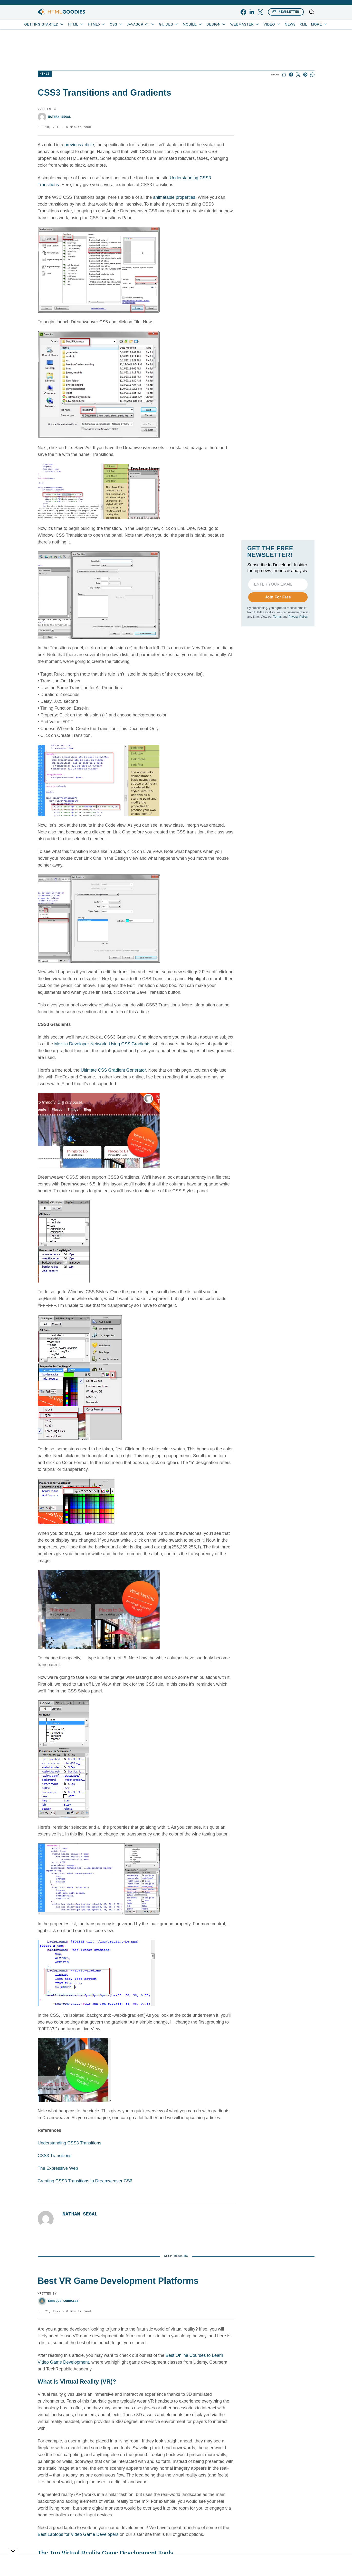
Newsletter (285, 12)
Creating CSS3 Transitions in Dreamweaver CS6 (85, 2180)
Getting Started (57, 24)
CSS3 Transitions (55, 2155)
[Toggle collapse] (13, 2551)
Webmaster (258, 24)
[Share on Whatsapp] (312, 74)
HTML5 (110, 24)
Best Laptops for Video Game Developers (78, 2534)
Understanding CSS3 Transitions (69, 2143)
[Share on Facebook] (291, 74)
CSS (129, 24)
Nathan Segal (54, 117)
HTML (89, 24)
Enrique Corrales (58, 2301)
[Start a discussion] (284, 74)
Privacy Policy (297, 616)
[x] (260, 12)
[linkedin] (252, 12)
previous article (79, 144)
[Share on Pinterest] (305, 74)
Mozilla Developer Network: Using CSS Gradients (102, 1043)
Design (229, 24)
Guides (182, 24)
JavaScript (154, 24)
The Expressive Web (58, 2168)
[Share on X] (298, 74)
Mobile (206, 24)
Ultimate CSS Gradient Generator (113, 1070)
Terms (277, 616)
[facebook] (243, 12)
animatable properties (174, 197)
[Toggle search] (311, 12)
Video (285, 24)
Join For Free (278, 597)
